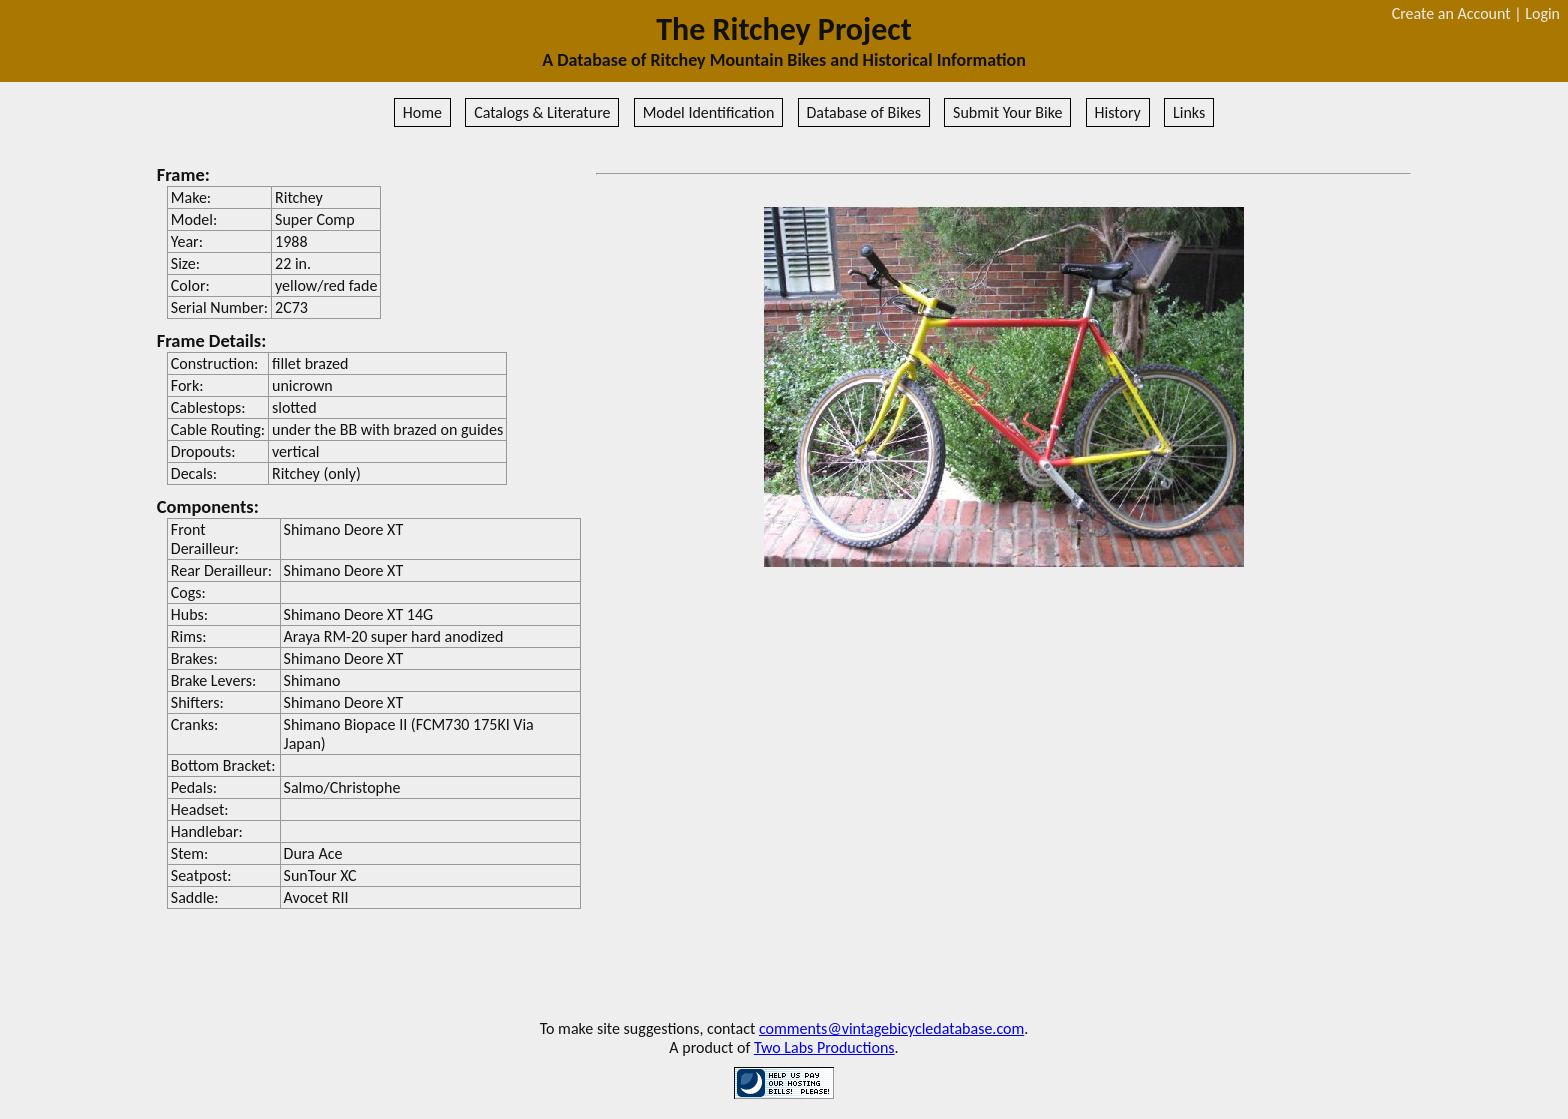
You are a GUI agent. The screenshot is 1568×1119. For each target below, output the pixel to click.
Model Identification (709, 112)
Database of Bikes (864, 112)
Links (1189, 112)
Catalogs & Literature (542, 112)
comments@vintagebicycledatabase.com (891, 1028)
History (1118, 112)
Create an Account (1451, 13)
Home (422, 112)
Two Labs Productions (824, 1047)
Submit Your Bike (1007, 112)
